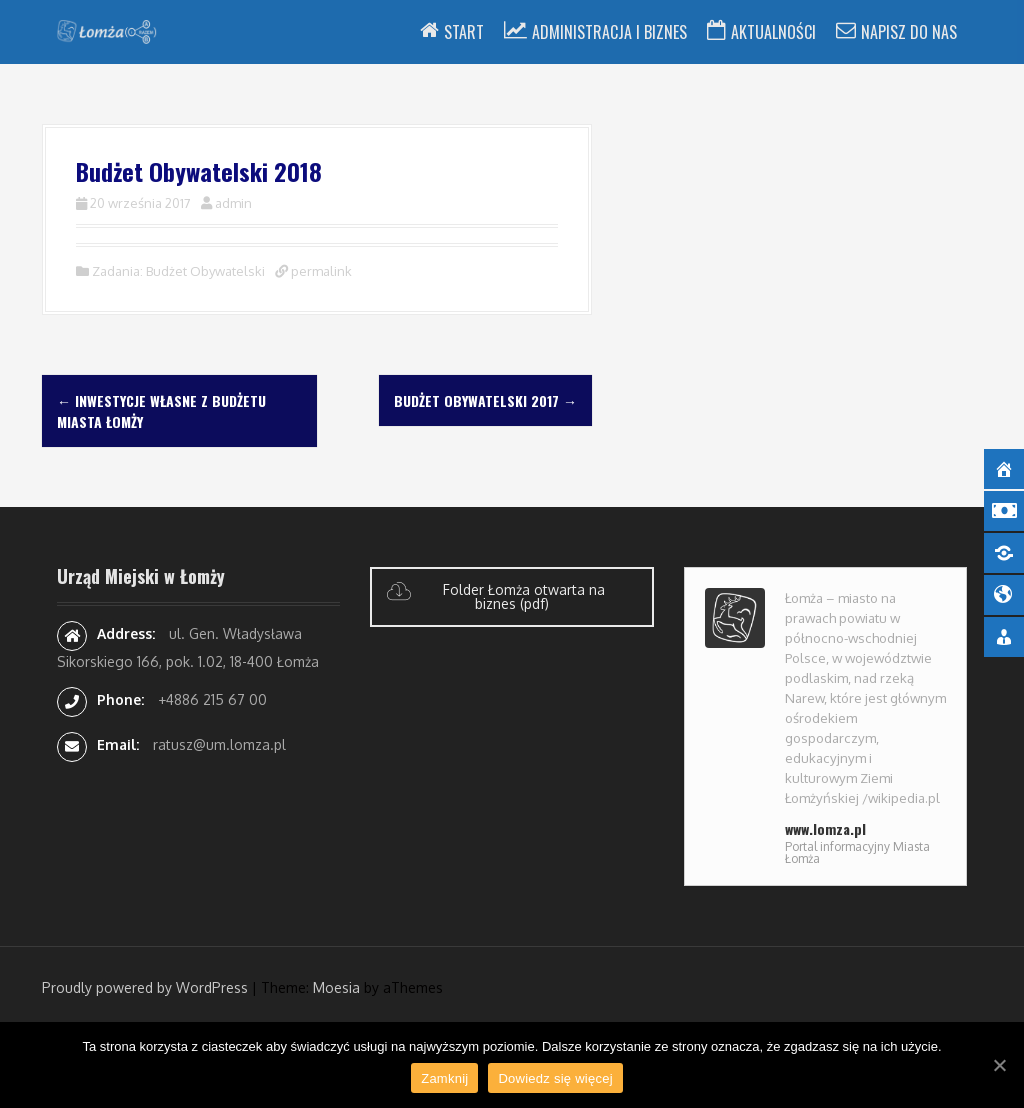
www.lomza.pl (825, 828)
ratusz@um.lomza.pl (219, 744)
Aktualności (773, 32)
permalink (320, 271)
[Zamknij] (999, 1065)
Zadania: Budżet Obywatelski (178, 271)
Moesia (336, 987)
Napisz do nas (909, 32)
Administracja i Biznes (609, 32)
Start (464, 32)
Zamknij (444, 1078)
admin (233, 203)
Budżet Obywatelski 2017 (485, 400)
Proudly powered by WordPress (145, 987)
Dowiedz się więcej (555, 1078)
